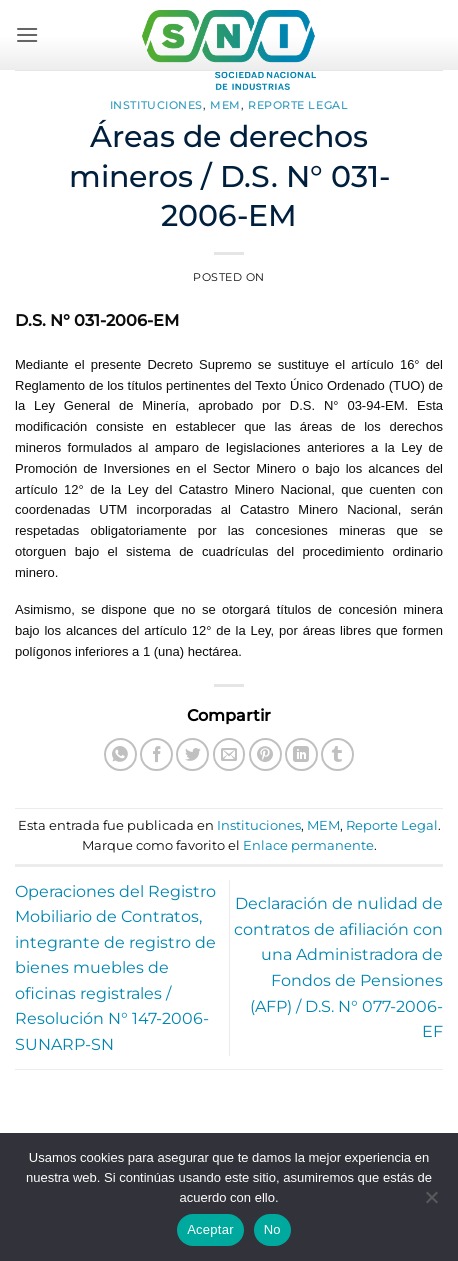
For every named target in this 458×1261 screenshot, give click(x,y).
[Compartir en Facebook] (156, 754)
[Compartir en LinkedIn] (301, 754)
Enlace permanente (308, 845)
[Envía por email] (229, 754)
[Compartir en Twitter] (192, 754)
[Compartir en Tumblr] (337, 754)
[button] (27, 34)
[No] (431, 1203)
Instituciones (156, 105)
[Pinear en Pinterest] (265, 754)
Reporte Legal (298, 105)
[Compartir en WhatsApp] (120, 754)
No (272, 1229)
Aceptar (210, 1229)
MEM (225, 105)
